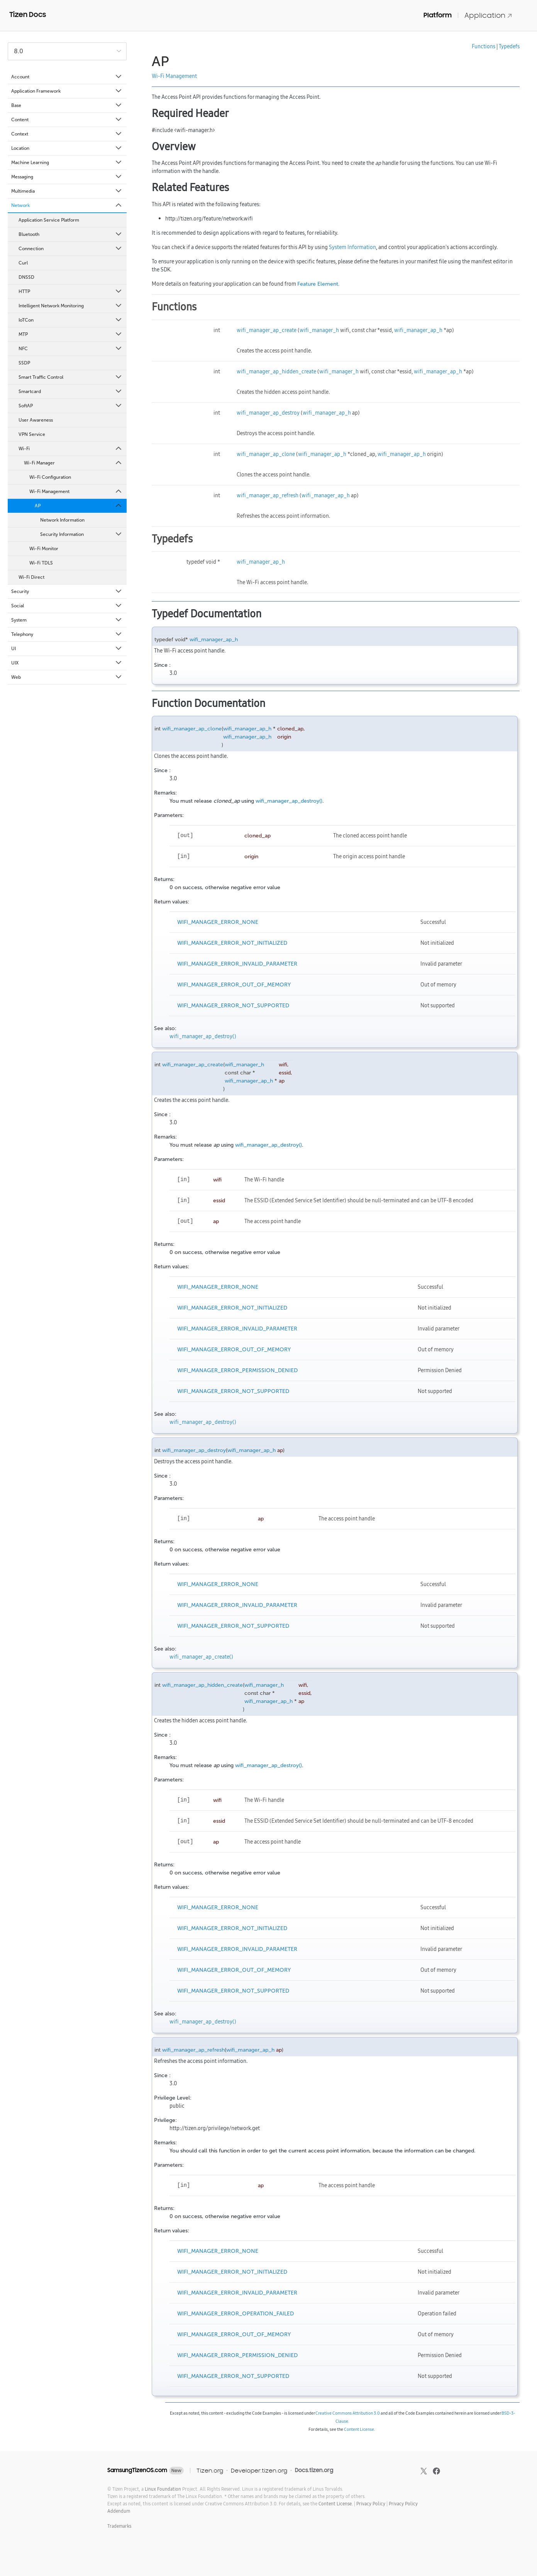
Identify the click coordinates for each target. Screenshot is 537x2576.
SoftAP (71, 406)
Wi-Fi (71, 448)
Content (67, 120)
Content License (359, 2429)
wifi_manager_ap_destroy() (289, 801)
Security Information (81, 534)
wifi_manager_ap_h (418, 330)
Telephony (67, 634)
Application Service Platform (49, 220)
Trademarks (119, 2526)
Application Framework (67, 91)
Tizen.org (210, 2470)
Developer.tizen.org (259, 2470)
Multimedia (67, 191)
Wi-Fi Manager (73, 463)
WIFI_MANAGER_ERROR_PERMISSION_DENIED (237, 1370)
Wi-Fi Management (76, 491)
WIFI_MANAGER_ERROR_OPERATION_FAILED (235, 2313)
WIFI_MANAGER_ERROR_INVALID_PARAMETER (237, 964)
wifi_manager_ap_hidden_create (276, 371)
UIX (67, 663)
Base (67, 105)
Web (67, 677)
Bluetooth (71, 234)
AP (79, 506)
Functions (483, 46)
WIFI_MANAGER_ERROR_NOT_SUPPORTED (233, 1005)
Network (67, 205)
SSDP (24, 363)
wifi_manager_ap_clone (266, 454)
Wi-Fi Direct (31, 577)
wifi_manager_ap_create (266, 330)
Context (67, 134)
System (67, 620)
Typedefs (509, 46)
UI (67, 648)
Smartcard (71, 391)
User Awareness (36, 420)
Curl (23, 263)
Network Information (62, 520)
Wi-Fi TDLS (41, 563)
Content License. (335, 2503)
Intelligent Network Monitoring (71, 306)
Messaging (67, 177)
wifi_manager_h (319, 330)
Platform (438, 15)
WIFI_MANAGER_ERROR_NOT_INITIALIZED (232, 943)
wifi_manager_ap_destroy (268, 413)
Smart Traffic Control (71, 377)
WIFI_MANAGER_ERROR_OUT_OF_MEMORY (234, 984)
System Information (352, 247)
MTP (71, 334)
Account (67, 77)
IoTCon (71, 320)
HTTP (71, 291)
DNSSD (26, 277)
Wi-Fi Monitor (43, 548)
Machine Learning (67, 162)
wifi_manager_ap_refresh (267, 495)
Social (67, 606)
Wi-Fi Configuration (50, 477)
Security (67, 591)
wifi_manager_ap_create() (201, 1657)
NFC (71, 349)
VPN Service (32, 434)
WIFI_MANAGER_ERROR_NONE (217, 922)
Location (67, 148)
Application (488, 15)
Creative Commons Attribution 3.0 (347, 2413)
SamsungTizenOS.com (137, 2470)
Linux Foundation (163, 2489)
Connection (71, 249)
